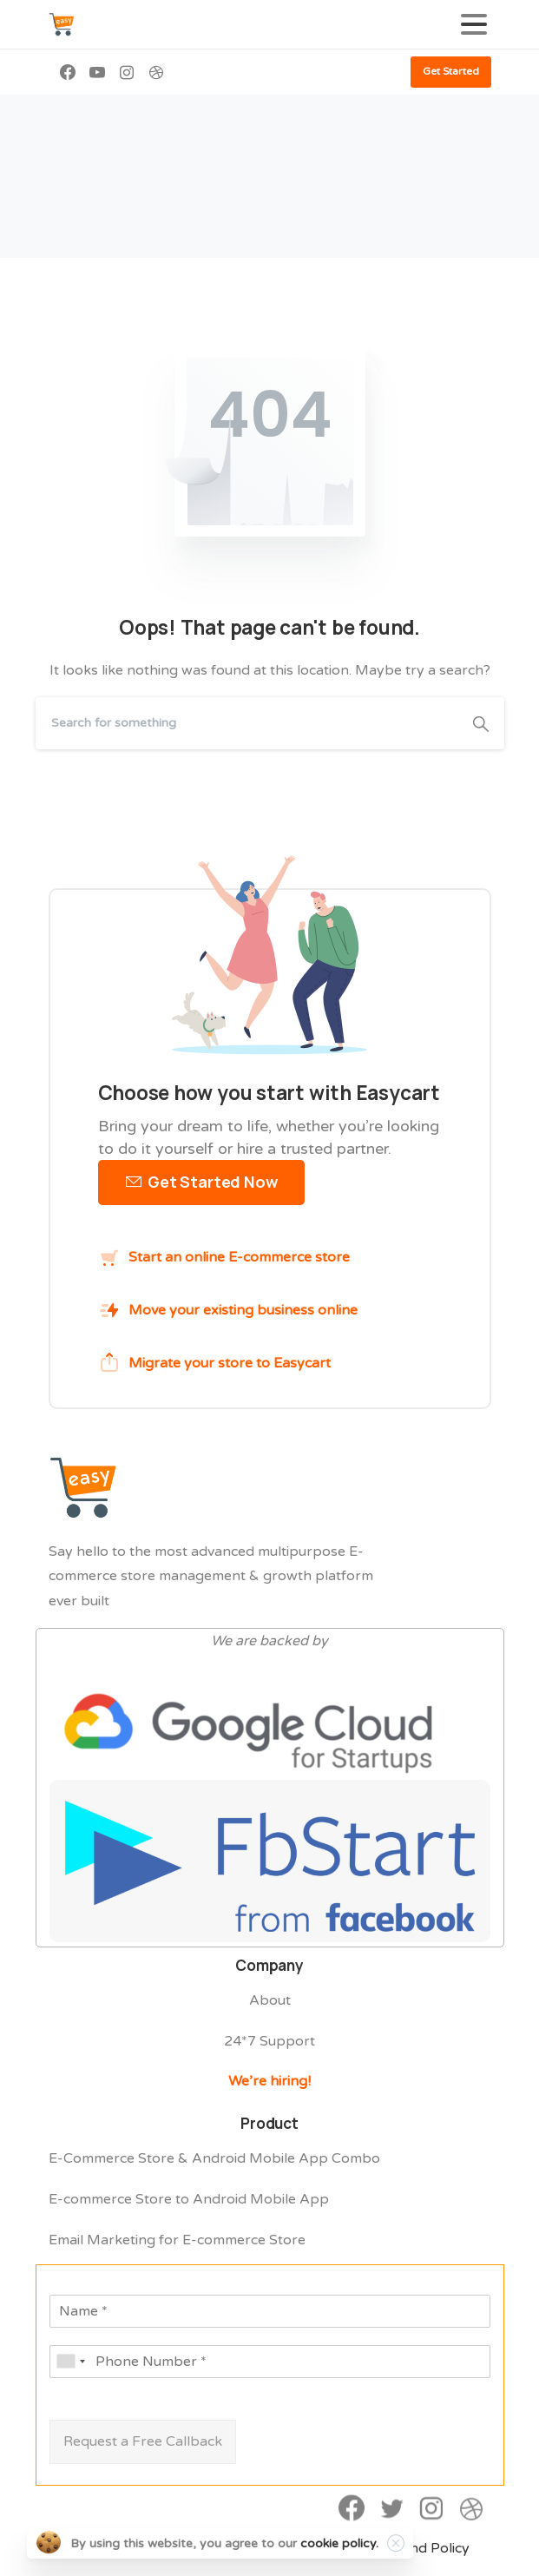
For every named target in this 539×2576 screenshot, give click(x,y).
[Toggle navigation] (474, 24)
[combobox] (70, 2361)
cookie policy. (339, 2543)
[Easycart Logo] (83, 1499)
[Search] (246, 723)
